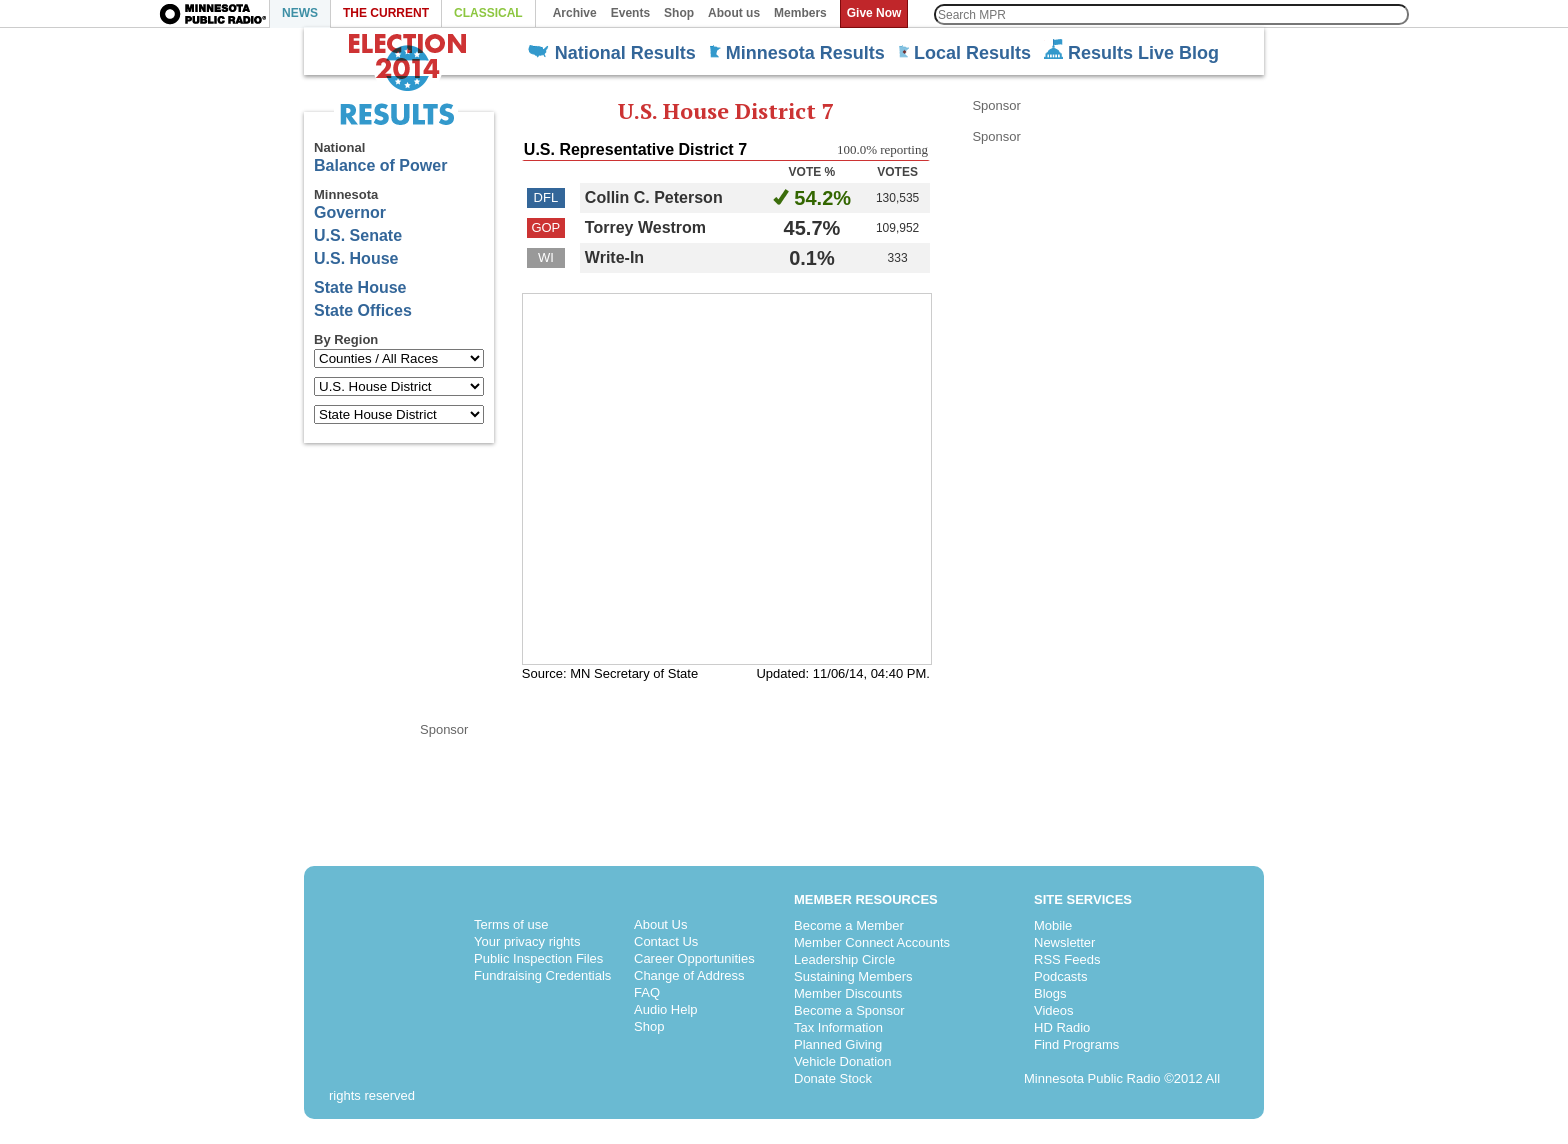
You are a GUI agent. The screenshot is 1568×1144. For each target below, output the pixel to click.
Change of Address (689, 975)
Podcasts (1060, 976)
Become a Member (849, 925)
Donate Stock (833, 1078)
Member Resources (866, 899)
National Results (612, 53)
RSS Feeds (1067, 959)
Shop (649, 1026)
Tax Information (838, 1027)
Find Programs (1076, 1044)
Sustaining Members (853, 976)
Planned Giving (838, 1044)
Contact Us (666, 941)
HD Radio (1062, 1027)
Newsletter (1064, 942)
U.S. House (356, 258)
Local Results (964, 53)
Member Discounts (848, 993)
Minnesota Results (797, 53)
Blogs (1050, 993)
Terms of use (511, 924)
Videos (1054, 1010)
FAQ (647, 992)
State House (360, 287)
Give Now (874, 13)
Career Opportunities (694, 958)
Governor (350, 212)
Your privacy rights (527, 941)
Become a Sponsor (849, 1010)
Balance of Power (380, 165)
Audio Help (666, 1009)
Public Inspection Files (538, 958)
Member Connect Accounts (872, 942)
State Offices (363, 310)
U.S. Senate (358, 235)
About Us (660, 924)
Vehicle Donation (843, 1061)
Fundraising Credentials (542, 975)
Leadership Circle (844, 959)
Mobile (1053, 925)
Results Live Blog (1131, 51)
